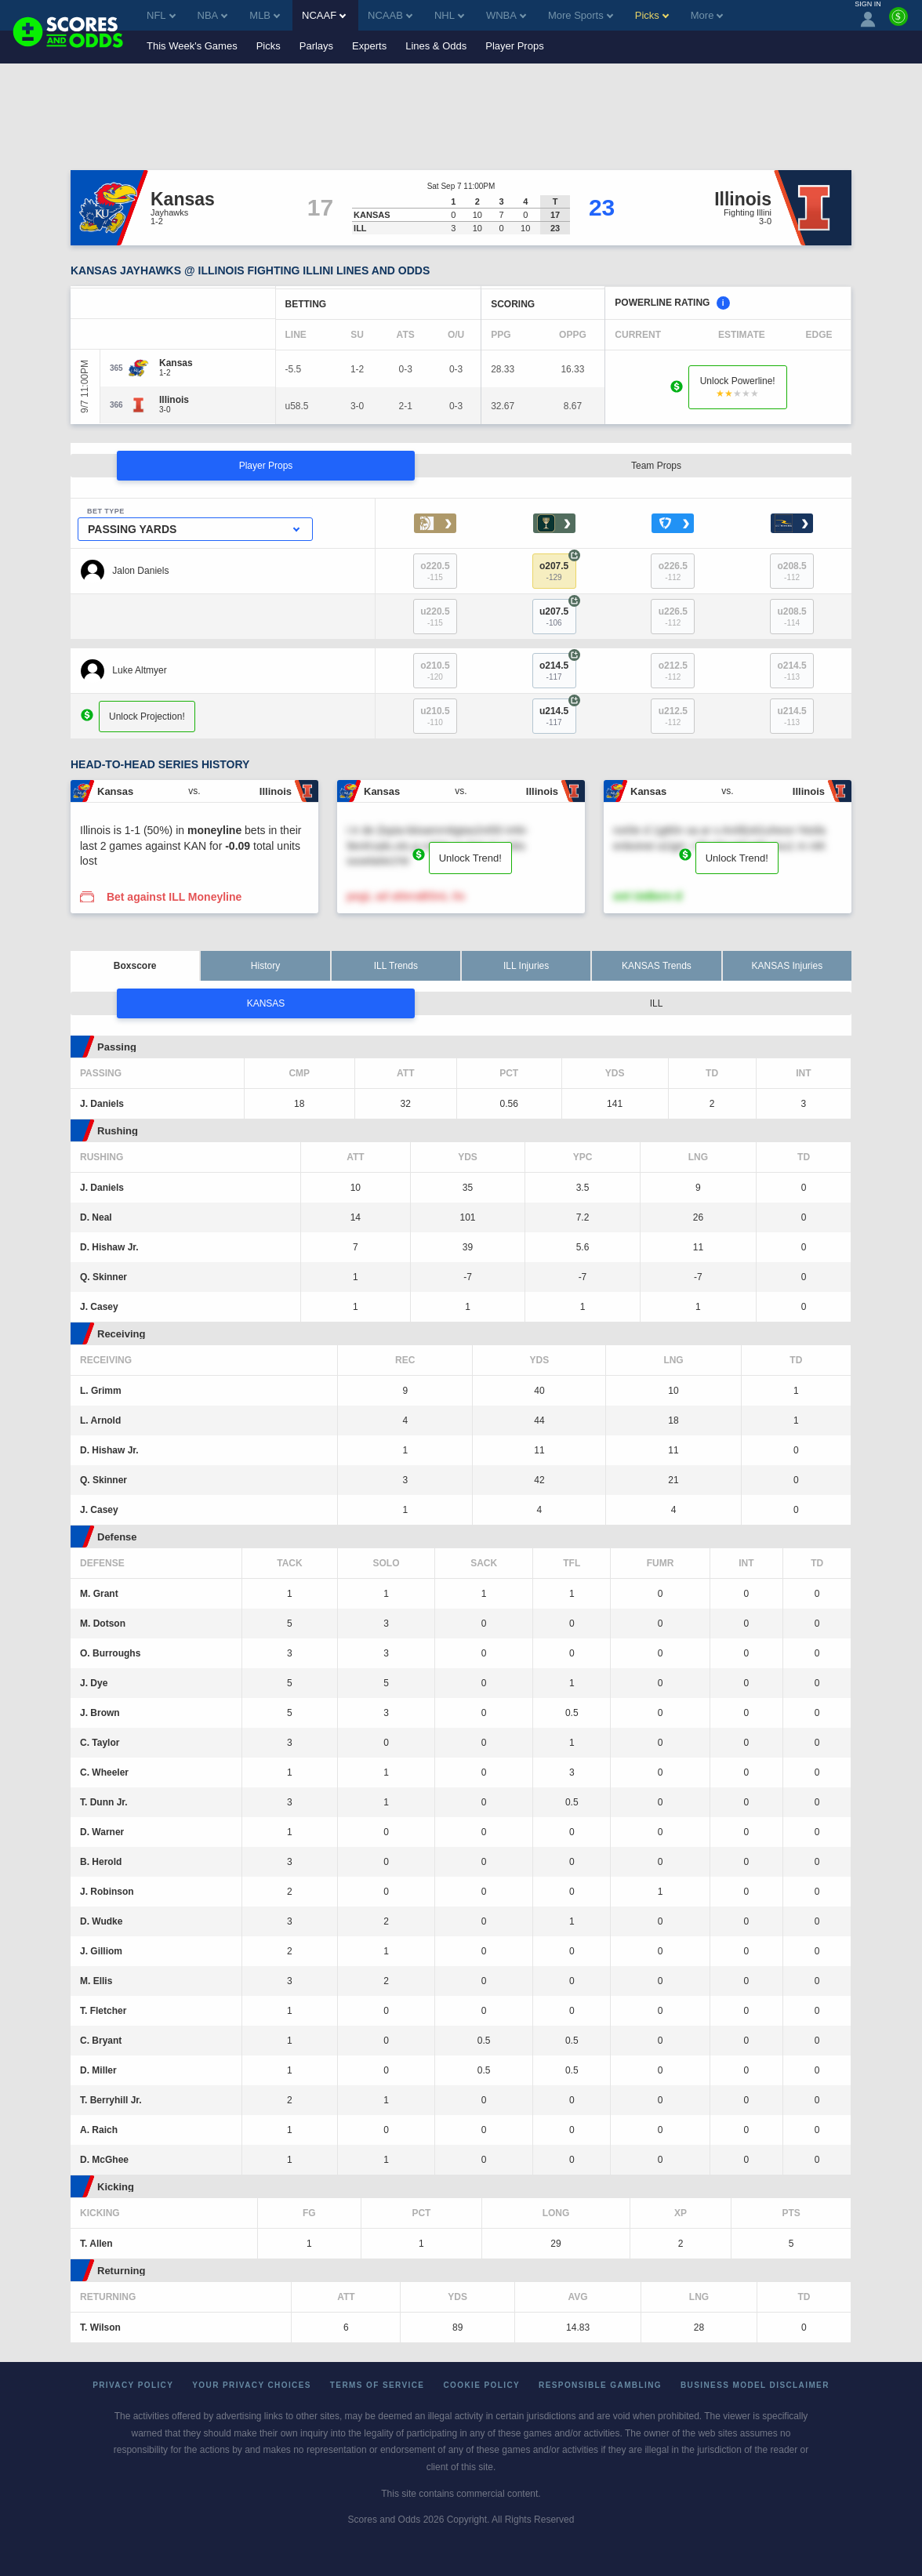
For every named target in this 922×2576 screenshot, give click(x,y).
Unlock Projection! (147, 716)
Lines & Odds (435, 46)
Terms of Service (377, 2385)
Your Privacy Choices (251, 2385)
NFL (161, 15)
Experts (369, 46)
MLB (264, 15)
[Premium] (898, 22)
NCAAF (324, 15)
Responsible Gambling (600, 2385)
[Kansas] (176, 363)
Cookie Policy (481, 2385)
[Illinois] (174, 400)
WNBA (506, 15)
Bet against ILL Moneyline (174, 897)
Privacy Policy (133, 2385)
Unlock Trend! (470, 858)
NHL (449, 15)
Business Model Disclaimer (755, 2385)
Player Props (514, 46)
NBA (213, 15)
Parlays (316, 46)
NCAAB (390, 15)
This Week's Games (192, 46)
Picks (268, 46)
